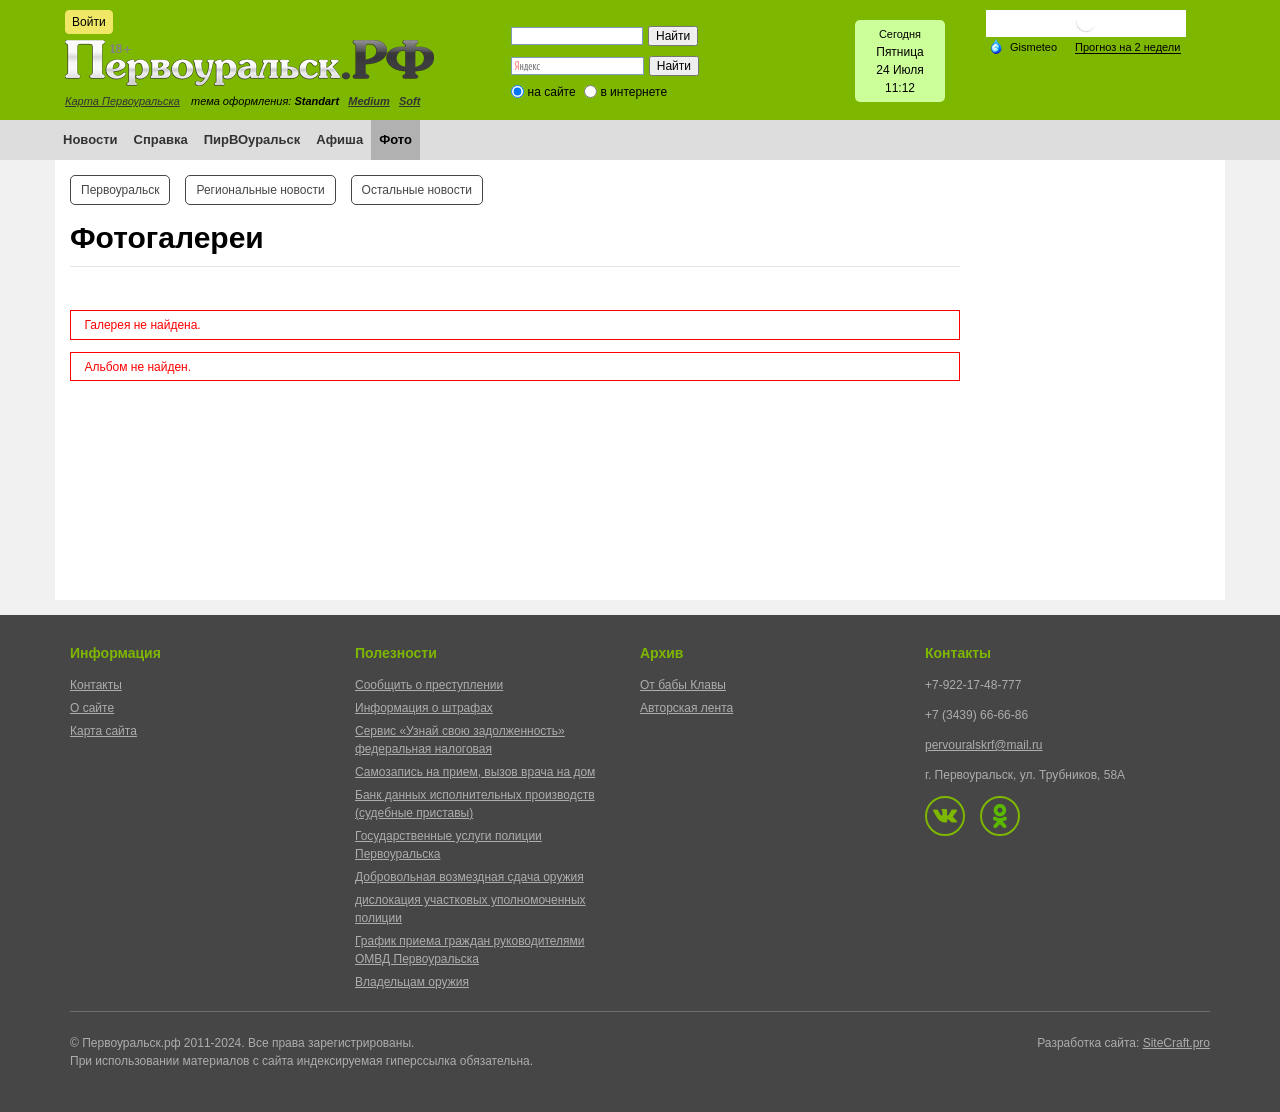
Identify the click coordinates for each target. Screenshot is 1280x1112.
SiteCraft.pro (1176, 1043)
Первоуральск (120, 190)
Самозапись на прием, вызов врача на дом (475, 772)
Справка (161, 139)
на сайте (552, 92)
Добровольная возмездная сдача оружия (469, 877)
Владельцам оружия (412, 982)
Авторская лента (686, 708)
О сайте (92, 708)
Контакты (96, 685)
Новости (90, 139)
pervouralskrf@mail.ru (984, 745)
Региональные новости (260, 190)
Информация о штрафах (424, 708)
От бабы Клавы (683, 685)
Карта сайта (103, 731)
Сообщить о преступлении (429, 685)
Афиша (339, 139)
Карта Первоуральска (122, 101)
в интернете (633, 92)
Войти (89, 22)
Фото (395, 139)
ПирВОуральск (252, 139)
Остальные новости (417, 190)
